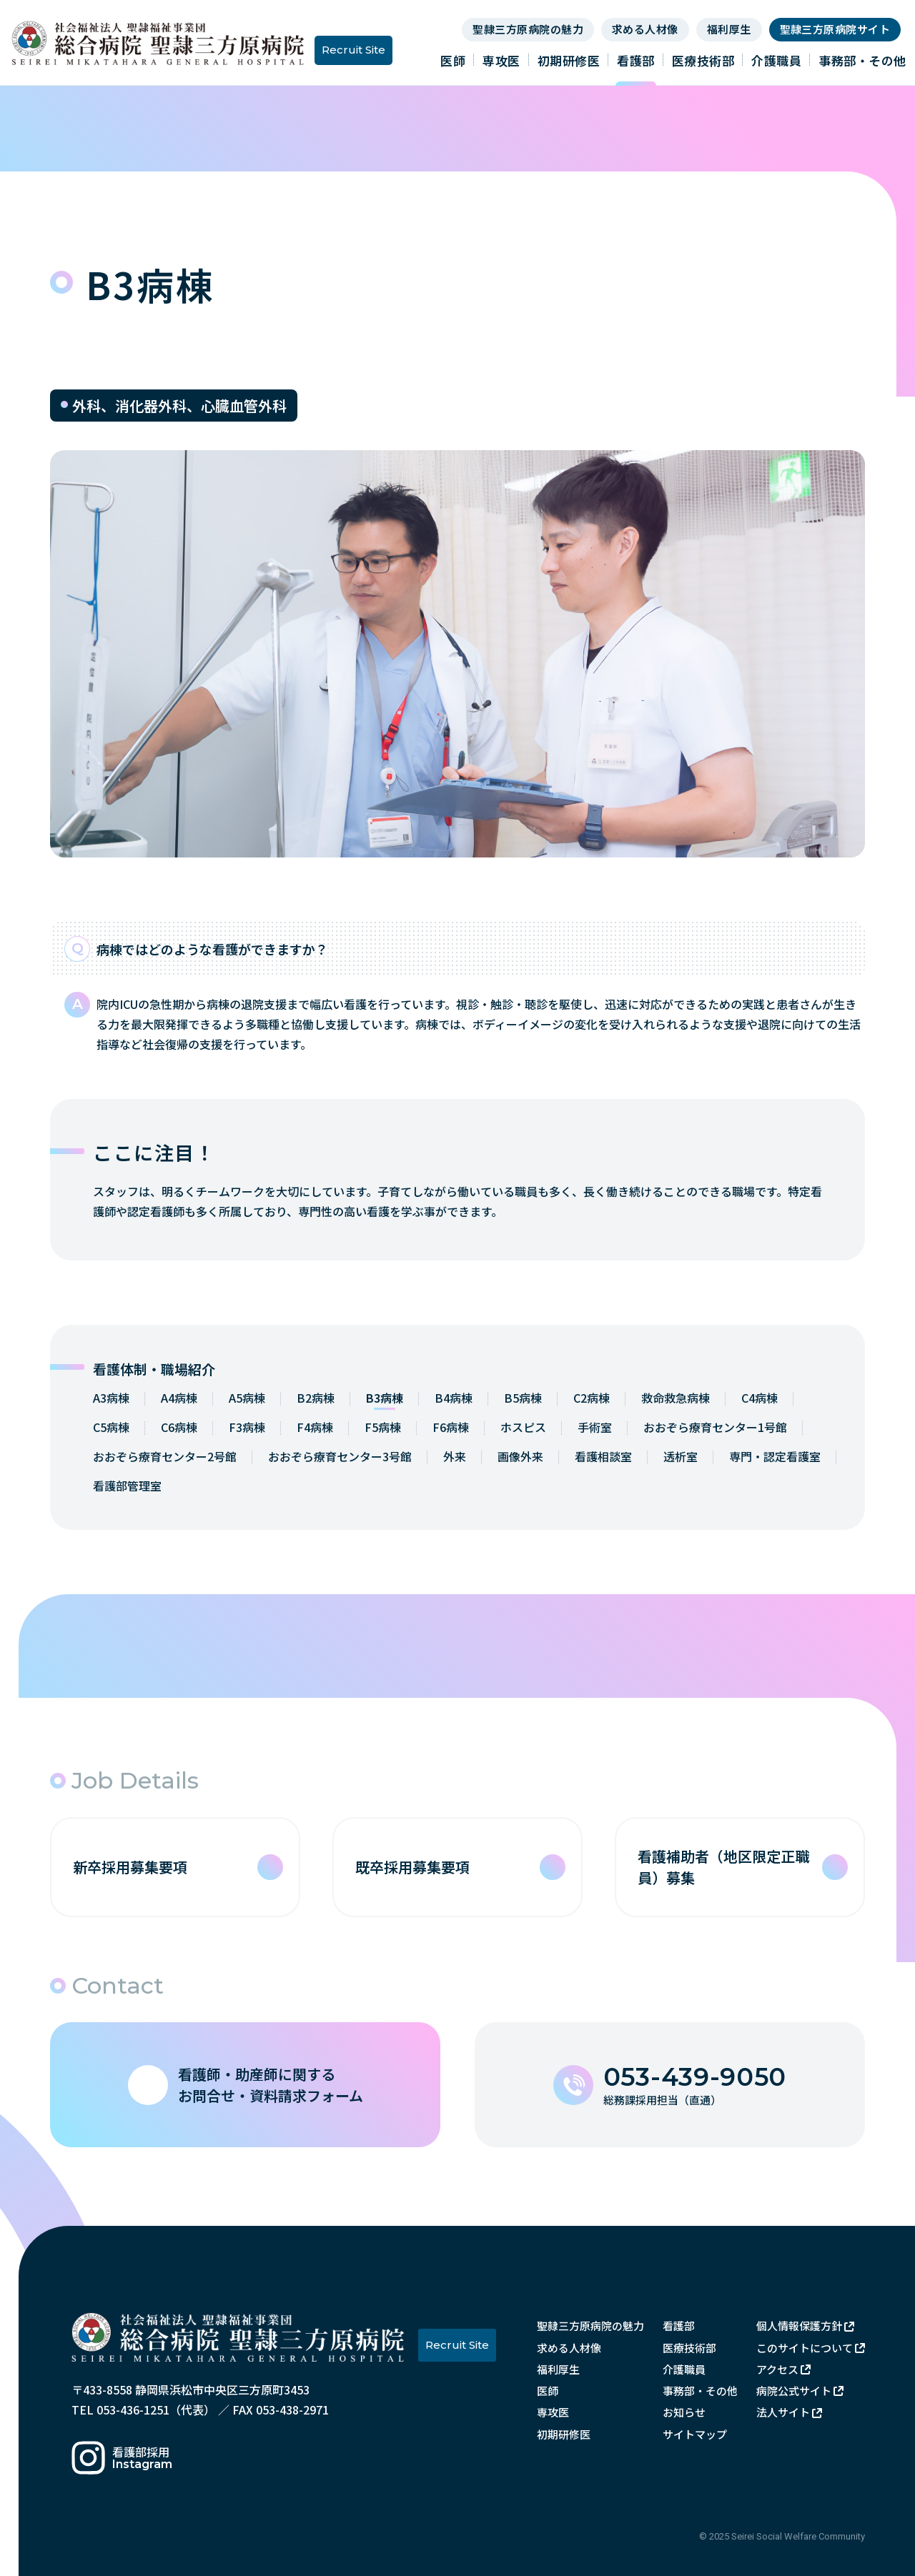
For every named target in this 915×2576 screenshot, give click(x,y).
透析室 (680, 1456)
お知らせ (684, 2412)
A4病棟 (179, 1397)
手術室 (595, 1427)
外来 (454, 1456)
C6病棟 (179, 1427)
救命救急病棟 (675, 1397)
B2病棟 (316, 1397)
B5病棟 (523, 1397)
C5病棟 (111, 1427)
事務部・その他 (862, 60)
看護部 (636, 60)
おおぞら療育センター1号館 (715, 1427)
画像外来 (520, 1456)
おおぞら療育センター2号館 (165, 1456)
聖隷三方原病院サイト (835, 28)
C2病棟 (591, 1397)
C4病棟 (759, 1397)
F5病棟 (383, 1427)
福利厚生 (729, 28)
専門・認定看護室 (775, 1456)
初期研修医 (569, 60)
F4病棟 (315, 1427)
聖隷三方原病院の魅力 (528, 28)
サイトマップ (695, 2434)
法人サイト (783, 2412)
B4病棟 (454, 1397)
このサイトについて (804, 2347)
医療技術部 (703, 60)
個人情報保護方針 (799, 2325)
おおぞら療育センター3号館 (340, 1456)
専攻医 (501, 60)
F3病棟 (247, 1427)
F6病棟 (450, 1427)
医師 (452, 60)
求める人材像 (645, 28)
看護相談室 (603, 1456)
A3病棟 (111, 1397)
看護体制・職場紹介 (154, 1368)
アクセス (777, 2369)
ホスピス (523, 1427)
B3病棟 (384, 1397)
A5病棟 (247, 1397)
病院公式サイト (793, 2390)
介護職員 (776, 60)
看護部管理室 (127, 1485)
